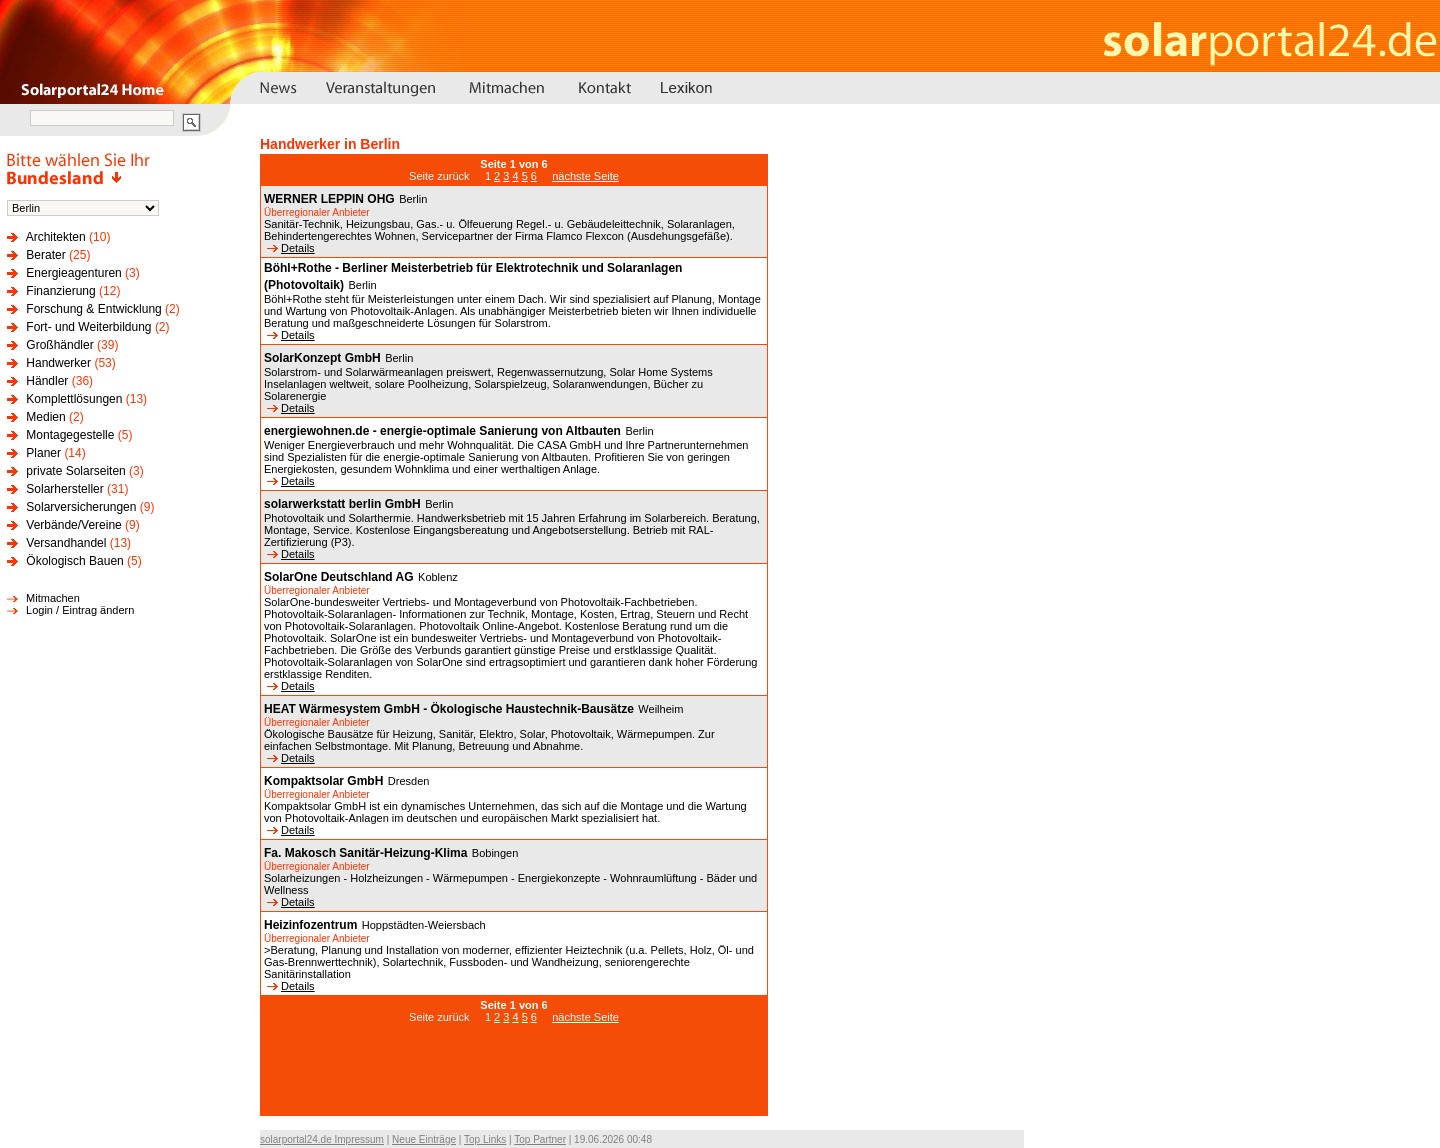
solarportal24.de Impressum (322, 1139)
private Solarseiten (75, 471)
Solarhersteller (64, 489)
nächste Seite (585, 176)
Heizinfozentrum (310, 925)
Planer (43, 453)
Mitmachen (53, 598)
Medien (45, 417)
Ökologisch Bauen (74, 561)
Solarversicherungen (81, 507)
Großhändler (59, 345)
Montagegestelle (70, 435)
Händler (47, 381)
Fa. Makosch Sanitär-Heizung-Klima (365, 853)
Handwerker (58, 363)
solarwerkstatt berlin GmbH (342, 504)
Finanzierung (60, 291)
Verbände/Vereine (73, 525)
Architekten (56, 237)
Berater (45, 255)
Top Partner (540, 1139)
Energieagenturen (73, 273)
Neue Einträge (424, 1139)
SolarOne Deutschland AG (339, 577)
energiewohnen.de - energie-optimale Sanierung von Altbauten (442, 431)
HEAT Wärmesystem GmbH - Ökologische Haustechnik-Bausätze (449, 709)
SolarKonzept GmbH (322, 358)
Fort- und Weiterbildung (88, 327)
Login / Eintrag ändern (80, 610)
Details (291, 248)
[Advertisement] (514, 1080)
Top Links (485, 1139)
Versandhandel (66, 543)
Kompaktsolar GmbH (323, 781)
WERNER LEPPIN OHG (329, 199)
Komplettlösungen (74, 399)
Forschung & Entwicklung (93, 309)
